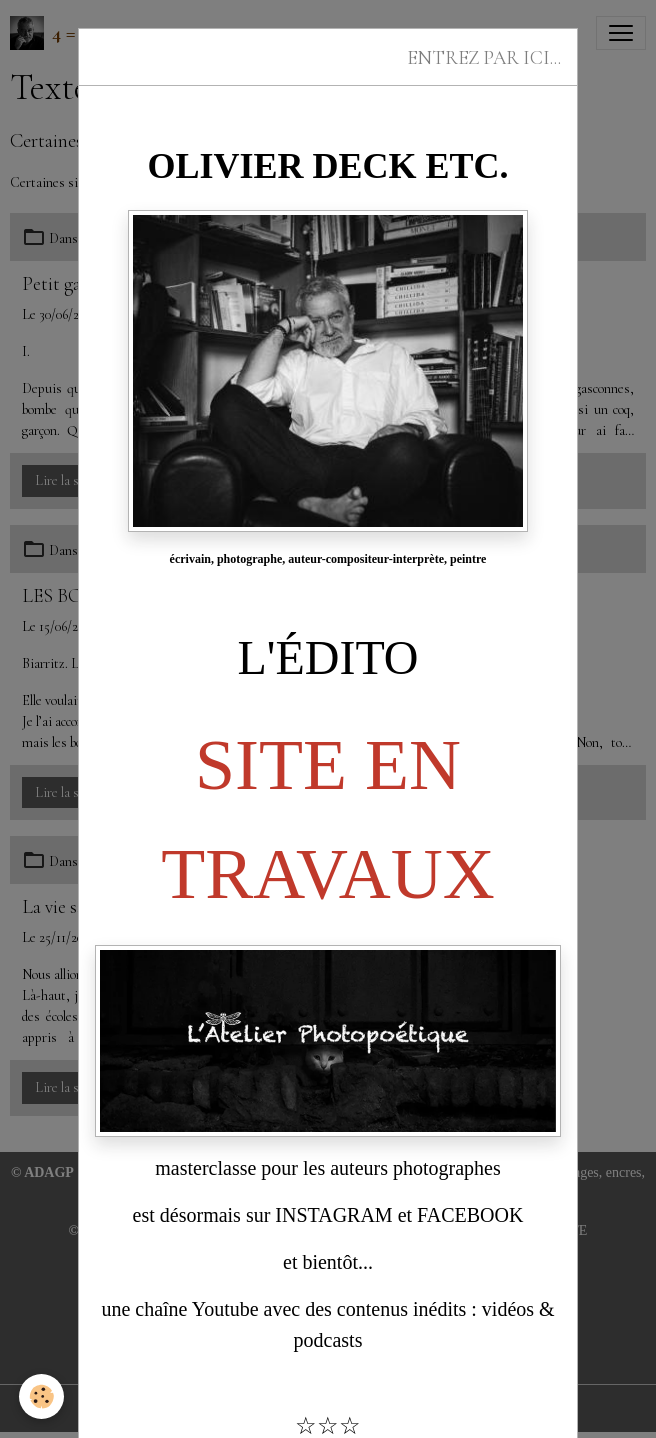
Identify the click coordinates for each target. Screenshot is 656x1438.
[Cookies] (42, 1396)
